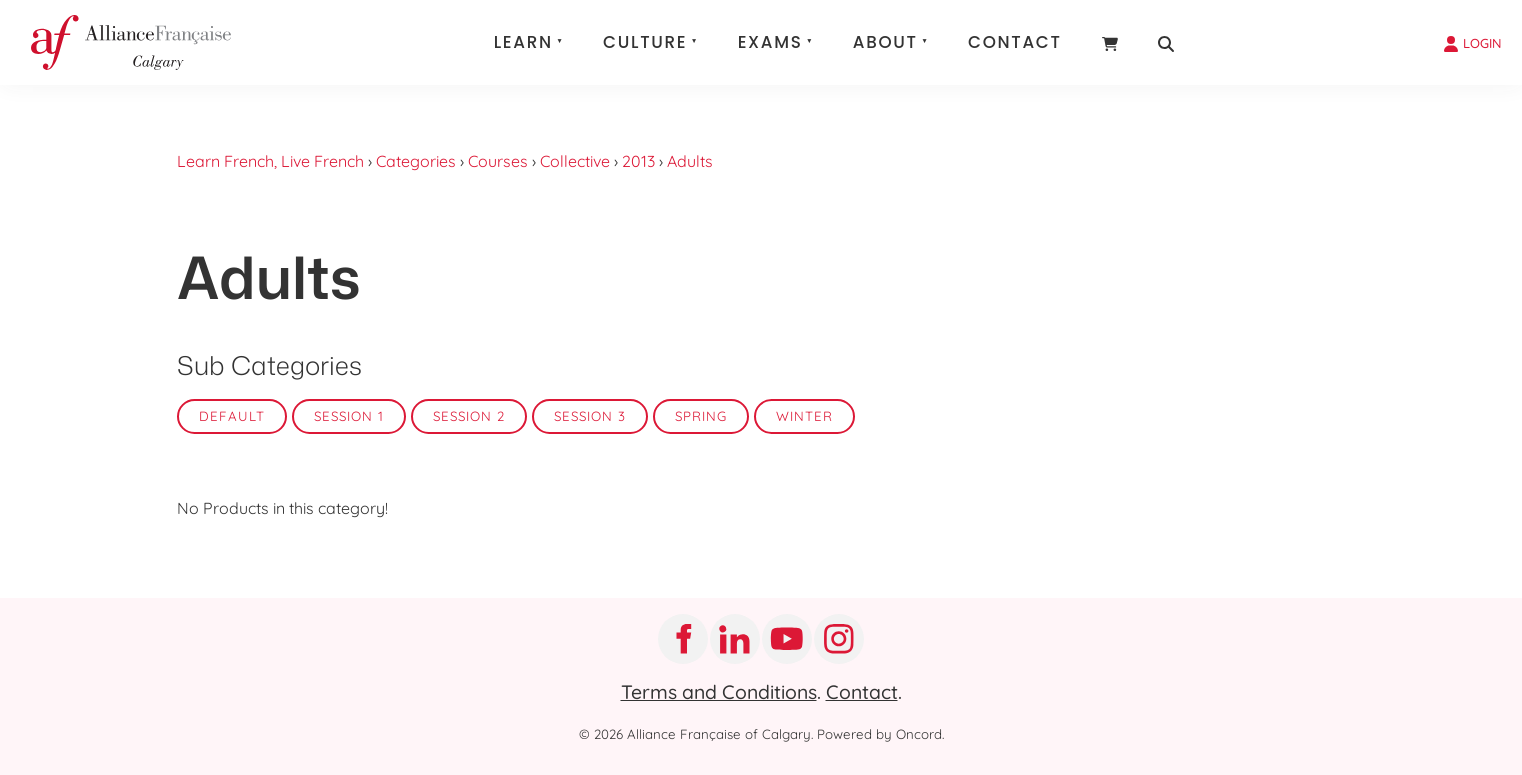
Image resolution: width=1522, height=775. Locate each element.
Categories (416, 161)
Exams (770, 42)
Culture (645, 42)
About (885, 42)
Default (232, 416)
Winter (804, 416)
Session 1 (349, 416)
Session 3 (590, 416)
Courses (498, 161)
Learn (523, 42)
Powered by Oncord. (880, 734)
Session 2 (469, 416)
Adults (690, 161)
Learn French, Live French (270, 161)
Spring (701, 416)
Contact (1015, 42)
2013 (638, 161)
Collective (575, 161)
